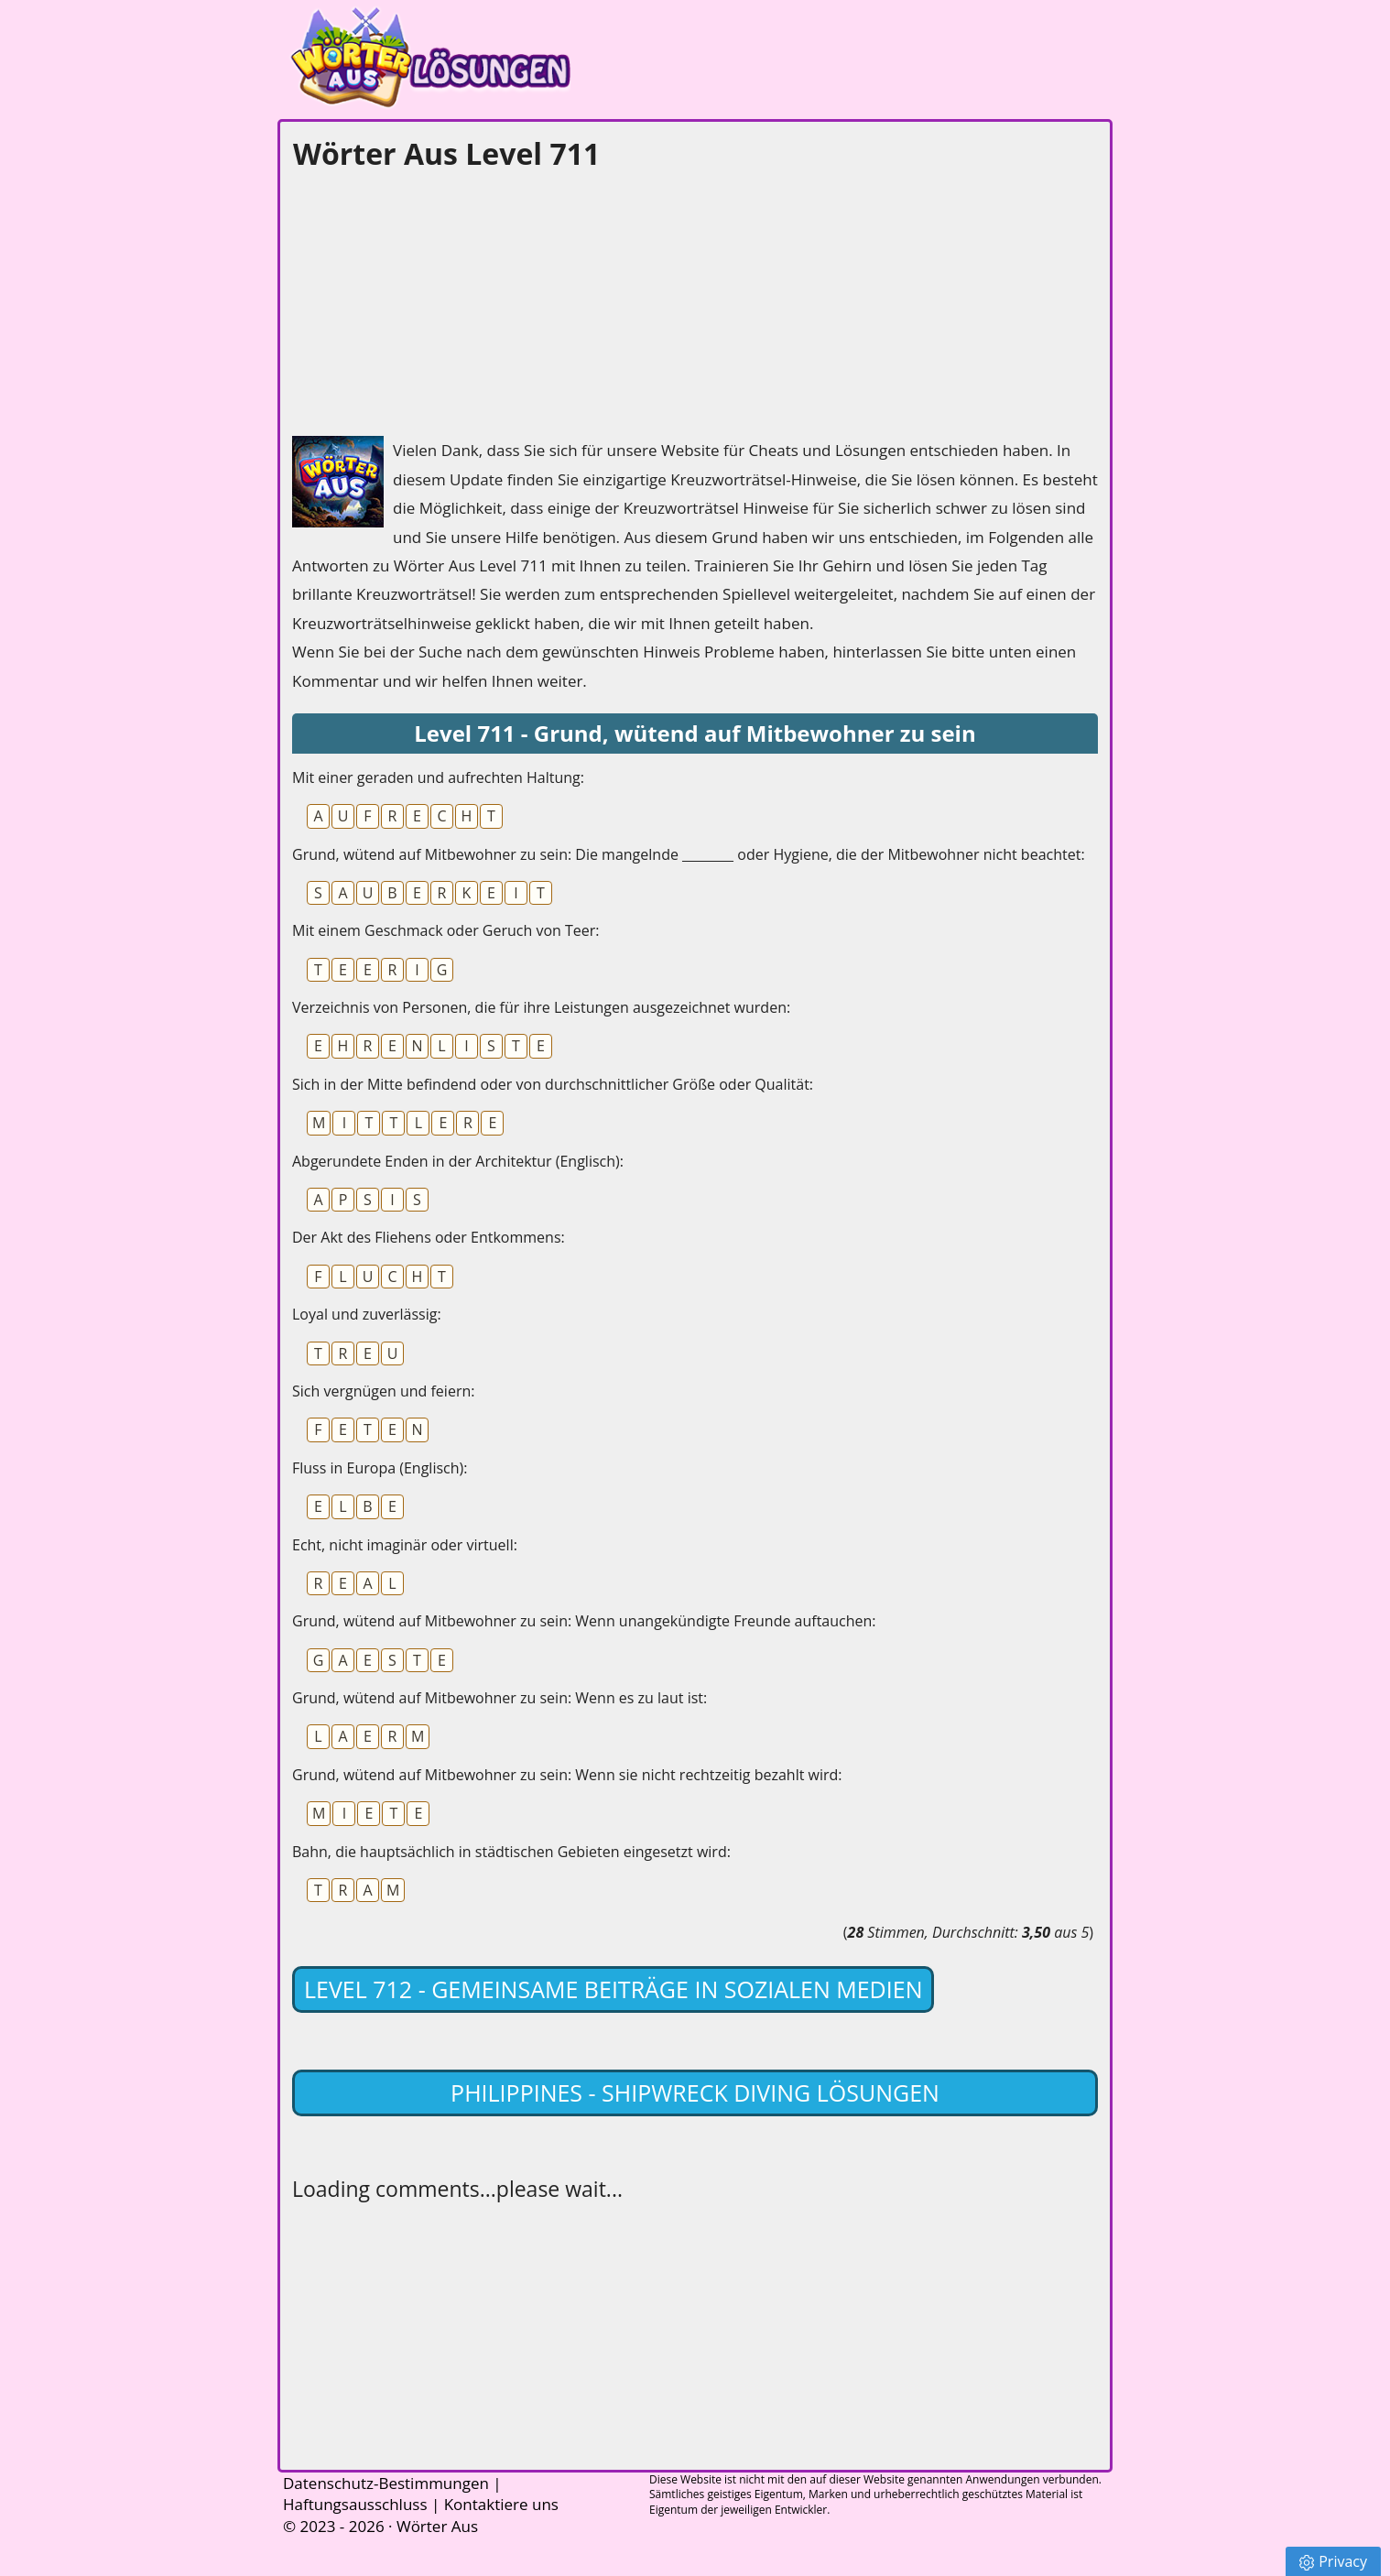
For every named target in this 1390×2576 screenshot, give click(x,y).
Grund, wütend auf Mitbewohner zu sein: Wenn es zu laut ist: (499, 1698)
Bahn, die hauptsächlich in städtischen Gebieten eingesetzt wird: (511, 1852)
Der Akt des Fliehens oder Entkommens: (428, 1237)
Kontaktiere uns (501, 2504)
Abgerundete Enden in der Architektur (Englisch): (458, 1161)
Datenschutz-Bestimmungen (386, 2483)
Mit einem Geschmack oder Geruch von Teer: (446, 930)
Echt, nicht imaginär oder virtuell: (404, 1545)
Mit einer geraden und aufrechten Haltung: (438, 777)
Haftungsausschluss (355, 2504)
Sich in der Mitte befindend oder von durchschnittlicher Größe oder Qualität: (552, 1084)
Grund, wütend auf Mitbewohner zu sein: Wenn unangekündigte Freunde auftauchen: (584, 1621)
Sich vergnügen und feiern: (383, 1391)
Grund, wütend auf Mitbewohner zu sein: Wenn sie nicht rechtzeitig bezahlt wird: (567, 1775)
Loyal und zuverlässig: (366, 1314)
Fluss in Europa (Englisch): (379, 1468)
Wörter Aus (437, 2526)
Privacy (1333, 2561)
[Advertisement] (429, 298)
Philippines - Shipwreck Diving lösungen (695, 2092)
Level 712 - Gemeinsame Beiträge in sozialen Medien (613, 1989)
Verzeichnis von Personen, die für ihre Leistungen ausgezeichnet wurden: (541, 1007)
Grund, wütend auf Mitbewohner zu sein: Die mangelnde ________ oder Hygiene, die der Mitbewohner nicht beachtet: (688, 854)
